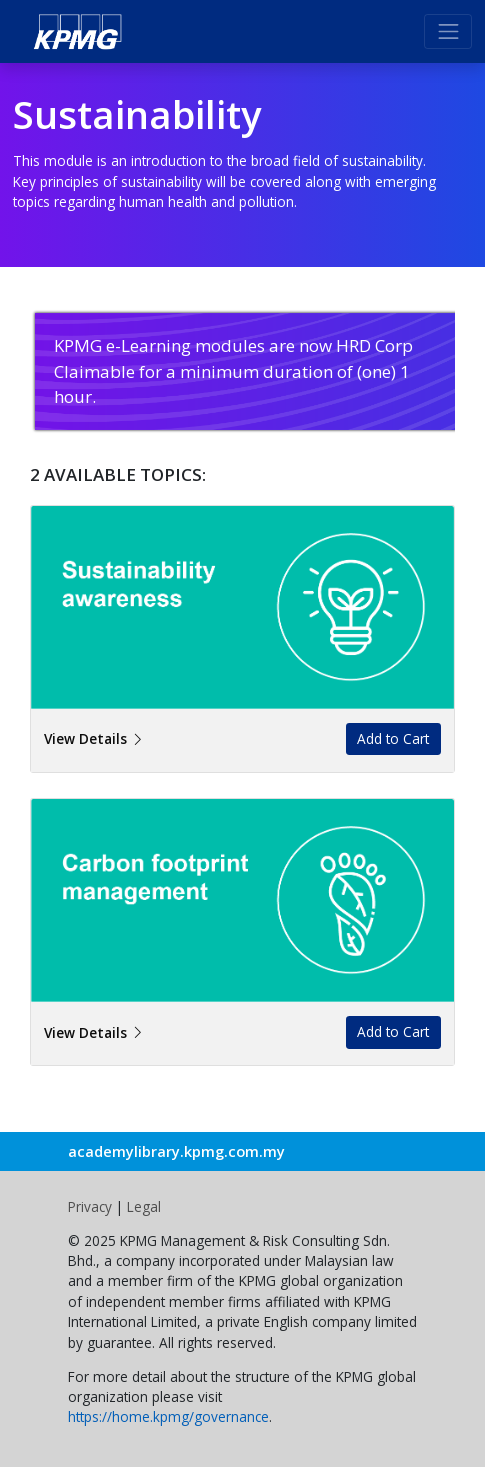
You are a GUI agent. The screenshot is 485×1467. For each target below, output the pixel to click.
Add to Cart (393, 738)
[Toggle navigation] (448, 31)
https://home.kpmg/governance (168, 1416)
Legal (144, 1206)
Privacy (92, 1206)
